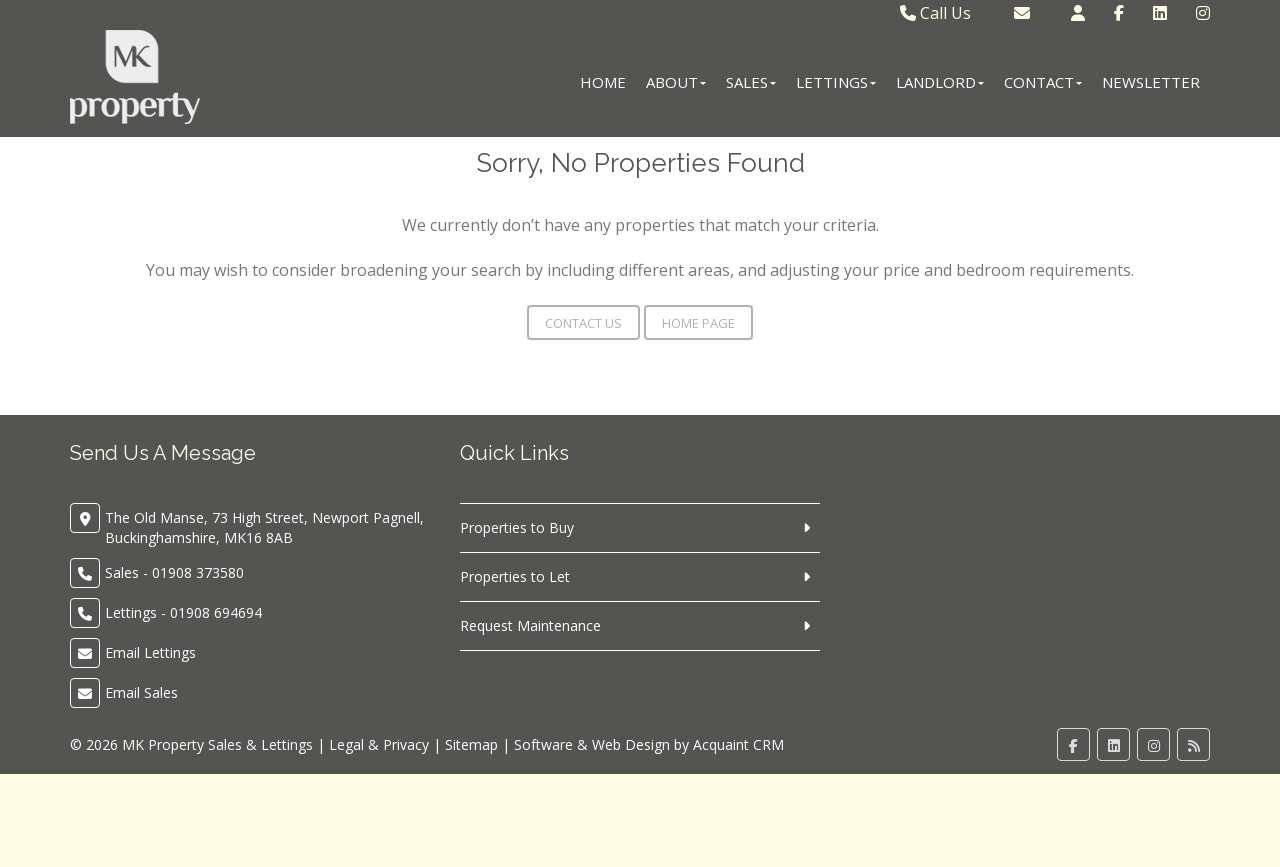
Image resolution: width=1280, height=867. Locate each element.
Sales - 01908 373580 (174, 572)
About (676, 82)
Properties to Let (515, 576)
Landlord (940, 82)
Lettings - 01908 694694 (183, 612)
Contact (1043, 82)
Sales (751, 82)
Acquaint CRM (738, 744)
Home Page (698, 323)
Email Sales (141, 692)
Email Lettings (150, 652)
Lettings (836, 82)
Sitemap (471, 744)
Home (603, 82)
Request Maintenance (530, 625)
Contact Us (583, 323)
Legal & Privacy (379, 744)
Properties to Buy (517, 527)
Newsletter (1151, 82)
